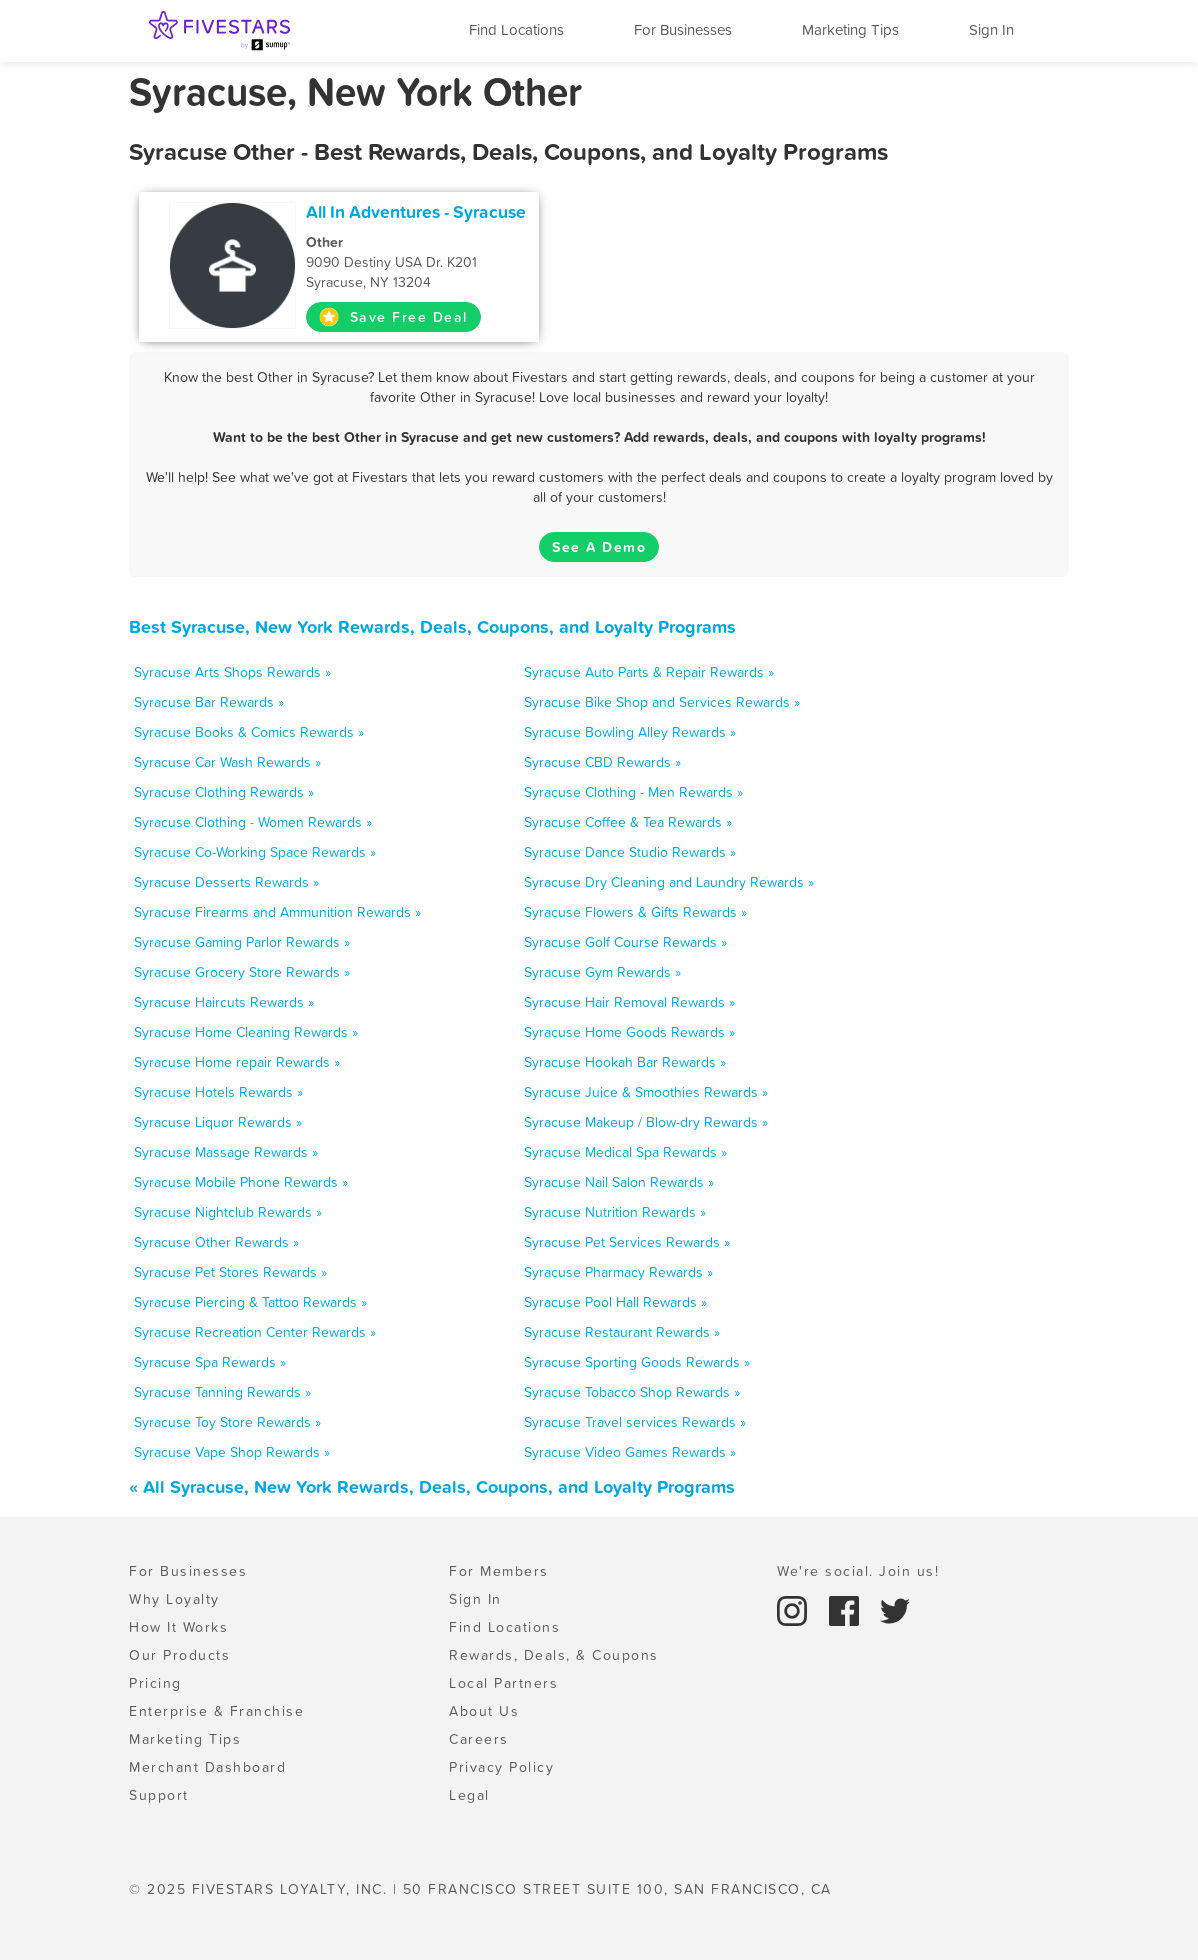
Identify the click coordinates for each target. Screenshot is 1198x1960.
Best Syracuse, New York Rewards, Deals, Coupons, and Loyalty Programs (432, 626)
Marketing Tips (850, 29)
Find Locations (516, 29)
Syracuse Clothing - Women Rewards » (253, 822)
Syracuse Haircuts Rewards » (224, 1002)
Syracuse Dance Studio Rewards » (630, 852)
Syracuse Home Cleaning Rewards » (246, 1032)
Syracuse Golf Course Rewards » (625, 942)
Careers (479, 1739)
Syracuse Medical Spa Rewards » (625, 1152)
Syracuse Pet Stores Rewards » (230, 1272)
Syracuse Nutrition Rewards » (615, 1212)
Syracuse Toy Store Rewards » (227, 1422)
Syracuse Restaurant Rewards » (622, 1332)
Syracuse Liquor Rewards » (218, 1122)
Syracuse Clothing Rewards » (224, 792)
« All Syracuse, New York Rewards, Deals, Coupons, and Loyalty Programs (432, 1486)
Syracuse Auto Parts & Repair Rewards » (649, 672)
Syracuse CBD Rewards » (602, 762)
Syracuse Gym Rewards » (602, 972)
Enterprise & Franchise (216, 1711)
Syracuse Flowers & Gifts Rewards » (635, 912)
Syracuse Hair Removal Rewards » (629, 1002)
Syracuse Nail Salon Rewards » (619, 1182)
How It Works (178, 1627)
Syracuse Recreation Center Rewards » (255, 1332)
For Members (499, 1571)
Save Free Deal (393, 317)
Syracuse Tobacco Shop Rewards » (632, 1392)
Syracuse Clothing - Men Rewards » (633, 792)
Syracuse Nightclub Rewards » (228, 1212)
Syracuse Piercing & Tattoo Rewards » (250, 1302)
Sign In (991, 29)
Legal (469, 1795)
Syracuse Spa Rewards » (210, 1362)
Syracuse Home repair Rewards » (237, 1062)
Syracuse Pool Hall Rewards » (615, 1302)
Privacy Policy (501, 1767)
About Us (484, 1711)
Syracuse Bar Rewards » (209, 702)
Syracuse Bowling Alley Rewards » (630, 732)
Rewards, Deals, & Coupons (554, 1655)
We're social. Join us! (858, 1571)
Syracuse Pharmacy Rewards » (618, 1272)
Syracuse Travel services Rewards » (635, 1422)
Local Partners (503, 1683)
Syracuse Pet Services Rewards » (627, 1242)
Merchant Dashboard (207, 1767)
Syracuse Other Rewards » (216, 1242)
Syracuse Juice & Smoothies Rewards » (646, 1092)
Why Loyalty (174, 1599)
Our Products (179, 1655)
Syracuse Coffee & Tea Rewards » (628, 822)
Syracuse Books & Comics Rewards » (249, 732)
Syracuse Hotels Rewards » (218, 1092)
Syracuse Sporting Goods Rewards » (637, 1362)
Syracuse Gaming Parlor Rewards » (242, 942)
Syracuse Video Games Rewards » (630, 1452)
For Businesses (683, 29)
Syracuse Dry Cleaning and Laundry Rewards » (669, 882)
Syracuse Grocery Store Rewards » (242, 972)
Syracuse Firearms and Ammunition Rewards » (277, 912)
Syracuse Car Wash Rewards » (227, 762)
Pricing (155, 1683)
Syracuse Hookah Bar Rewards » (625, 1062)
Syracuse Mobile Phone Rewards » (241, 1182)
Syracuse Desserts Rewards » (226, 882)
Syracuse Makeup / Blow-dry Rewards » (646, 1122)
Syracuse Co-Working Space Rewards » (255, 852)
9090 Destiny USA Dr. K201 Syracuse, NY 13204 (416, 262)
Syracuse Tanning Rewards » (222, 1392)
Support (159, 1795)
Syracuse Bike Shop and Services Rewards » (662, 702)
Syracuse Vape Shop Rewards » (232, 1452)
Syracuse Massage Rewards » (226, 1152)
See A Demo (599, 547)
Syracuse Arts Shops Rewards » (232, 672)
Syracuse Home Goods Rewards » (629, 1032)
